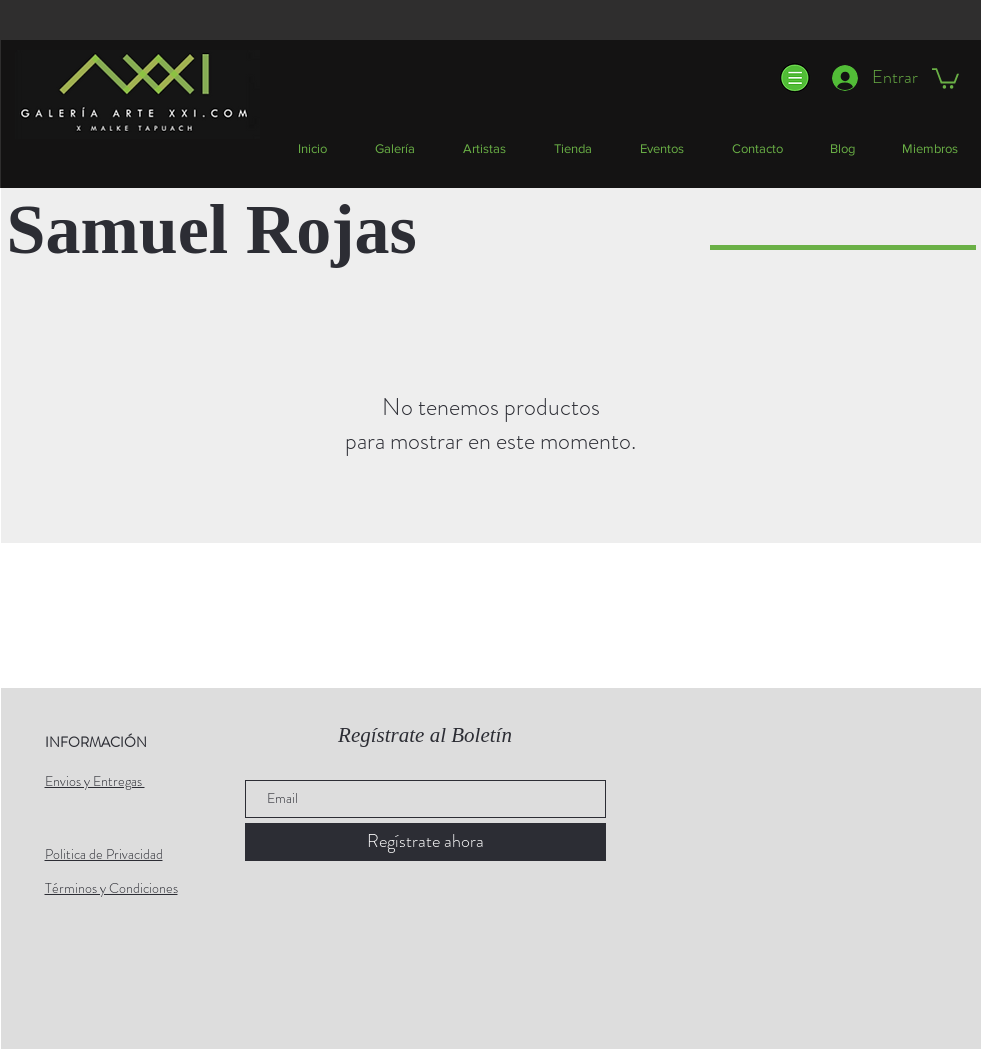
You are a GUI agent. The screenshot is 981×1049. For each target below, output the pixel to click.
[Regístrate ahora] (425, 842)
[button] (793, 78)
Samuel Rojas (212, 229)
